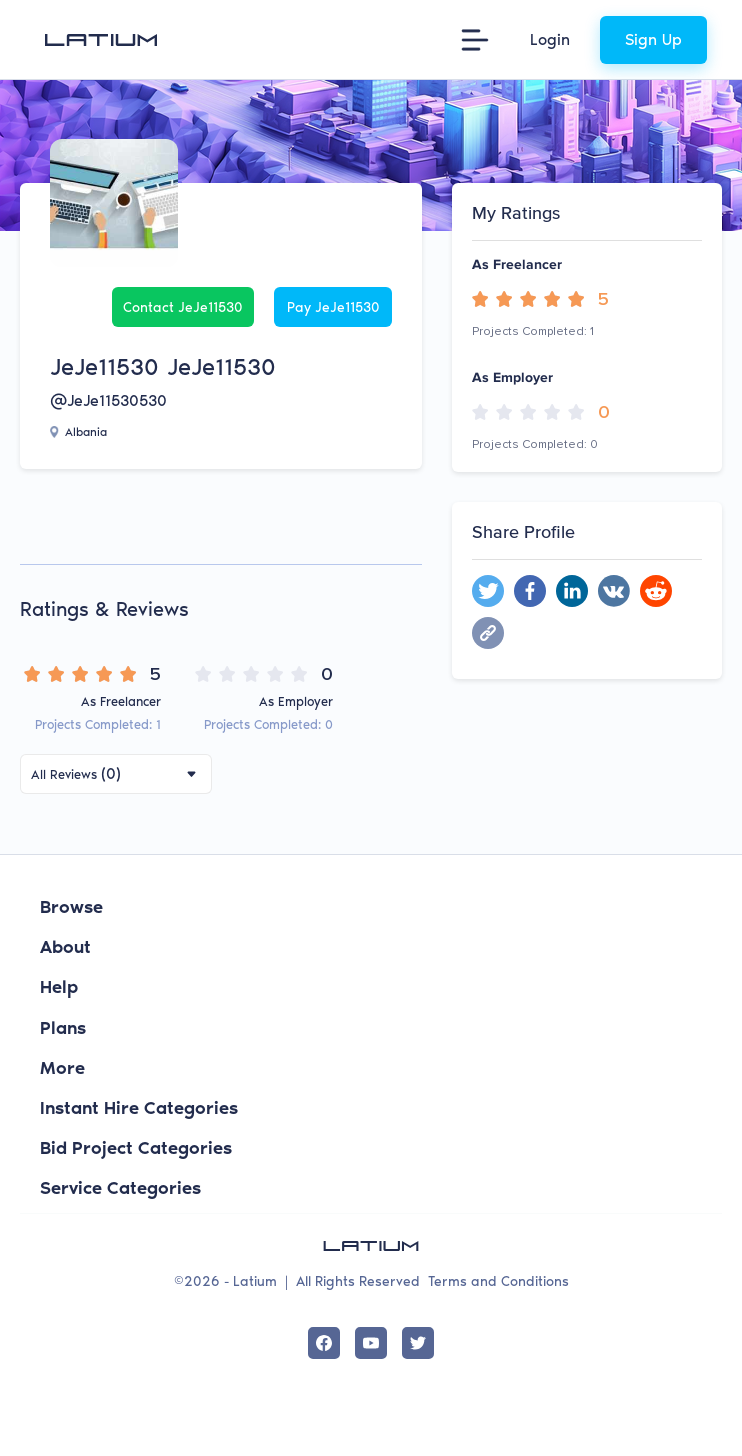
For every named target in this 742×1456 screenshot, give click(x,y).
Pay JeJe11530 (333, 307)
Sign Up (653, 39)
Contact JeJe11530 (183, 307)
